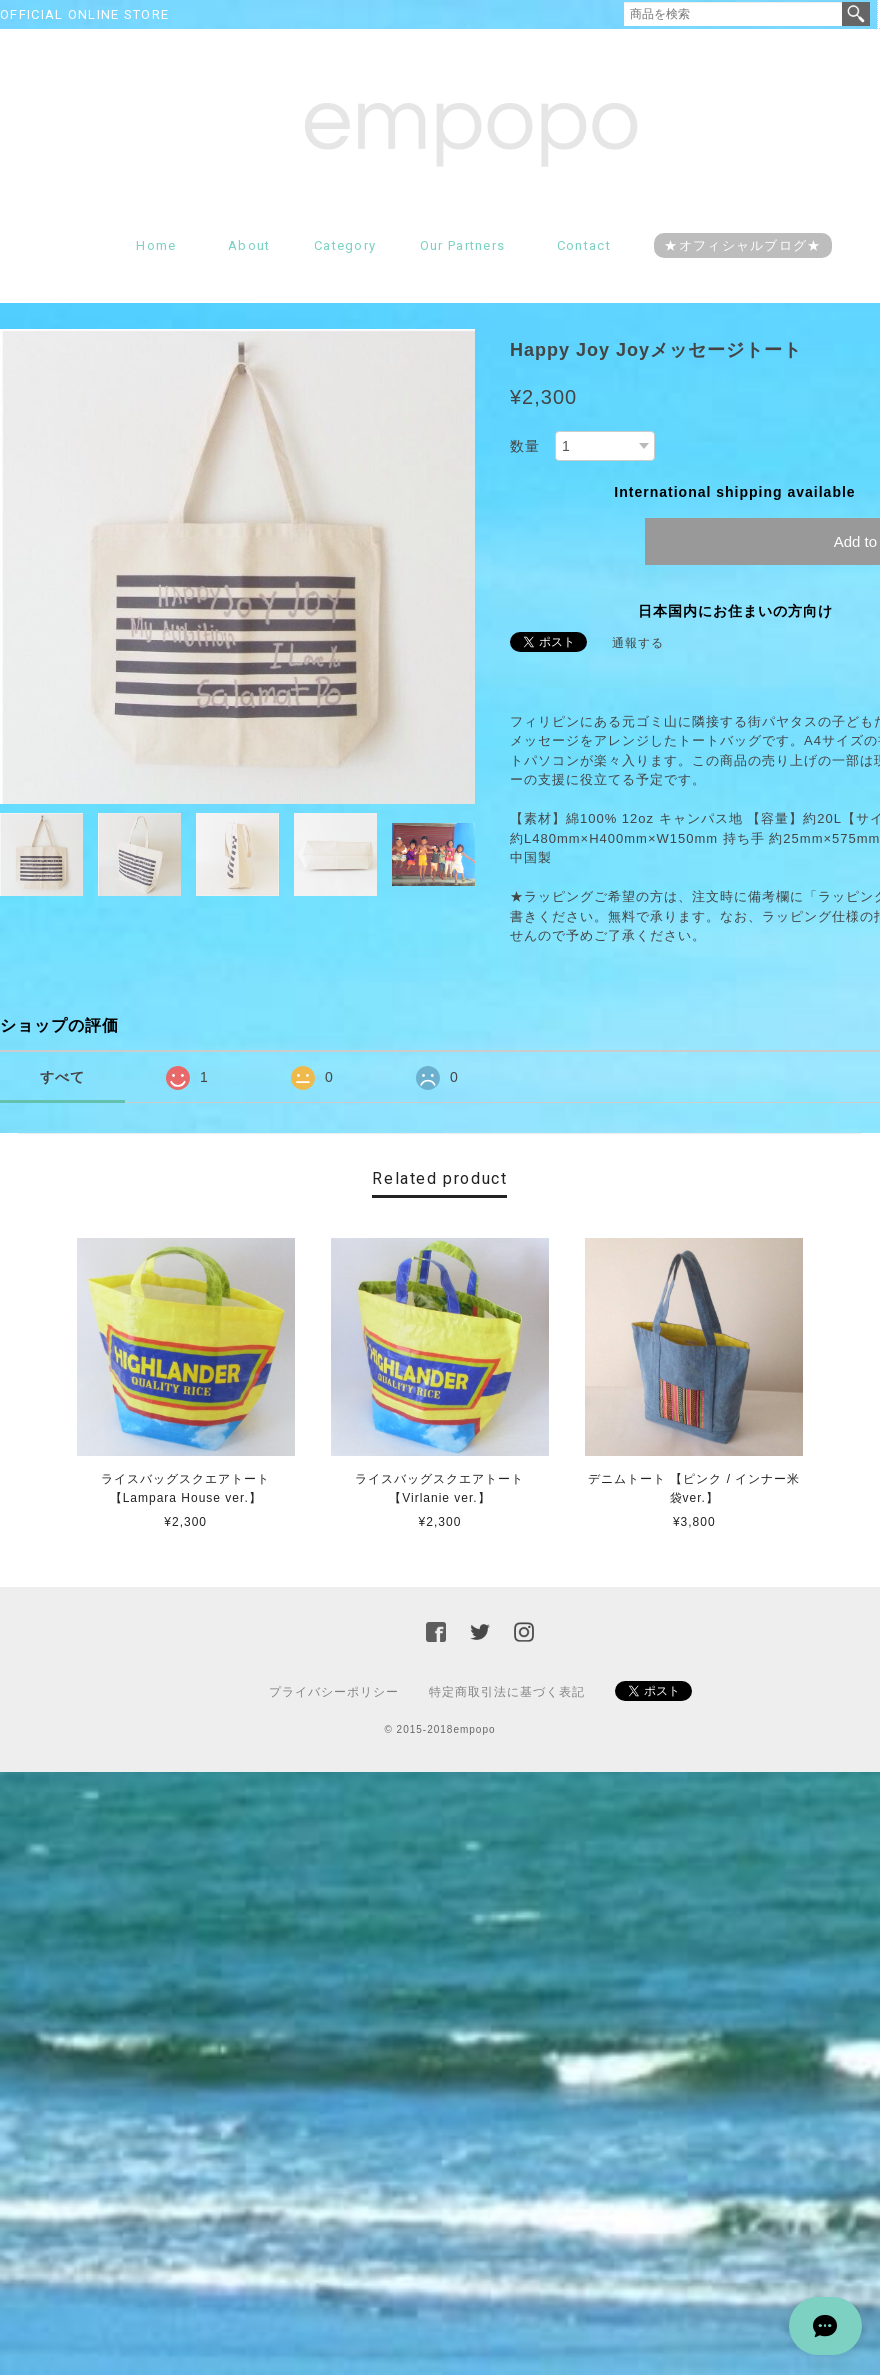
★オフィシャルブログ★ (742, 245)
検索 (856, 14)
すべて (62, 1077)
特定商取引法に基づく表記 (507, 1692)
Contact (584, 245)
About (249, 245)
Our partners (463, 245)
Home (156, 245)
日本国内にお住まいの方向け (735, 611)
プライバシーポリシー (334, 1692)
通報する (638, 643)
